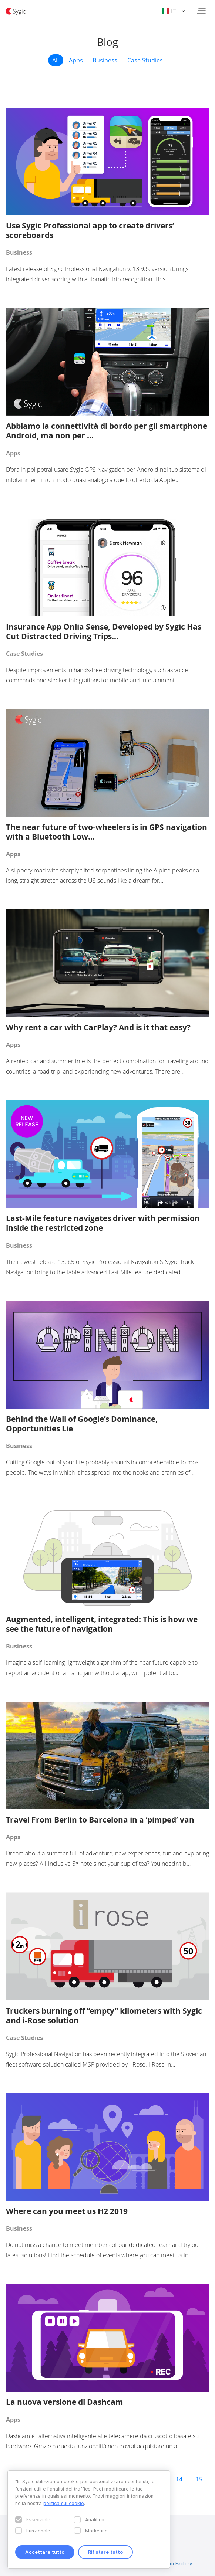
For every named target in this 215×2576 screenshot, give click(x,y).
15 (199, 2479)
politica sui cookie (63, 2503)
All (55, 60)
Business (105, 60)
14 (179, 2479)
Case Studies (145, 60)
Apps (76, 60)
